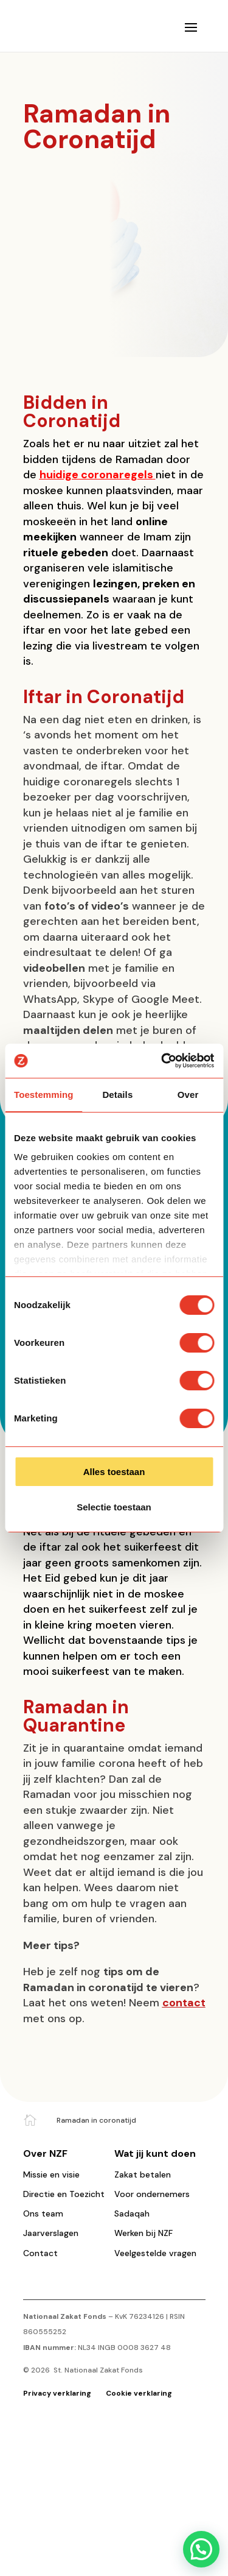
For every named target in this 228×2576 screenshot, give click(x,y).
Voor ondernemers (152, 2194)
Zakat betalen (142, 2174)
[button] (201, 2549)
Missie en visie (51, 2174)
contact (184, 2002)
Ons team (43, 2213)
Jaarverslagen (50, 2232)
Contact (40, 2253)
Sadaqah (132, 2213)
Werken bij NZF (143, 2232)
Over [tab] (188, 1094)
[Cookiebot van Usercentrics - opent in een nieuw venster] (162, 1061)
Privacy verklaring (58, 2393)
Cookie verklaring (139, 2393)
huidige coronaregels (96, 474)
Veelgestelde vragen (155, 2253)
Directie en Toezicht (64, 2194)
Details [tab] (117, 1094)
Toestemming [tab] (44, 1094)
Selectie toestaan (114, 1507)
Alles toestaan (114, 1472)
